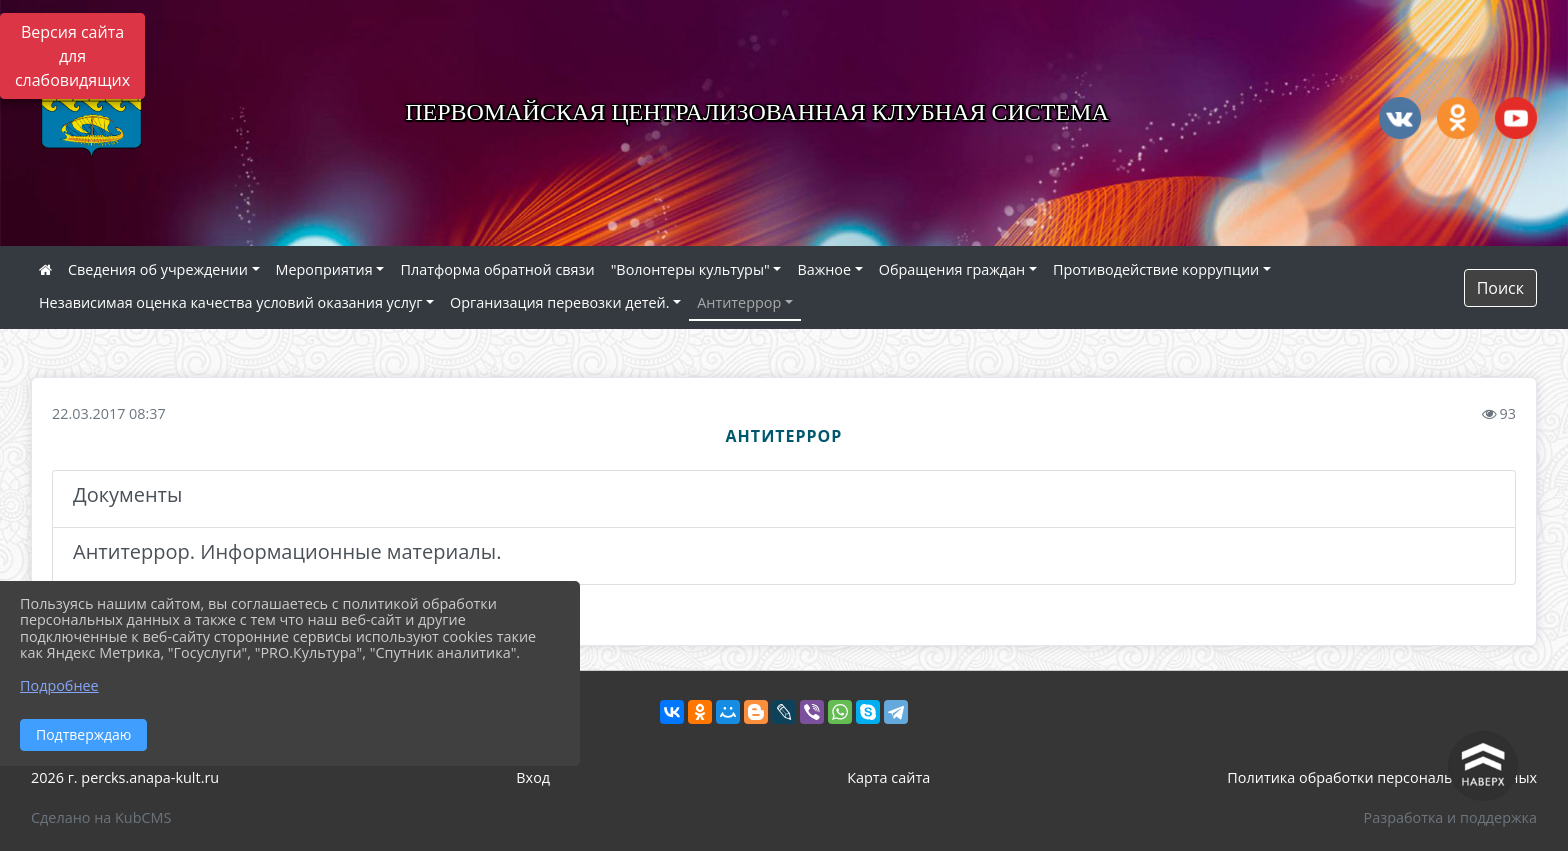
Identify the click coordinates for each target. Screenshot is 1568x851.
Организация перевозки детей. (560, 302)
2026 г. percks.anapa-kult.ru (125, 777)
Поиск (1500, 288)
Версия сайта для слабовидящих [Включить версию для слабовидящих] (72, 56)
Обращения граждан (952, 269)
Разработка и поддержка (1450, 817)
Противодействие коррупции (1156, 269)
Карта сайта (888, 777)
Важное (824, 269)
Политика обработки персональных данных (1382, 777)
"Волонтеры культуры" (690, 269)
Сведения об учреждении (158, 269)
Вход (533, 777)
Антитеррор (739, 302)
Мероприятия (324, 269)
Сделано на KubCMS (101, 817)
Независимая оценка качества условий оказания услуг (230, 302)
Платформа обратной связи (497, 269)
